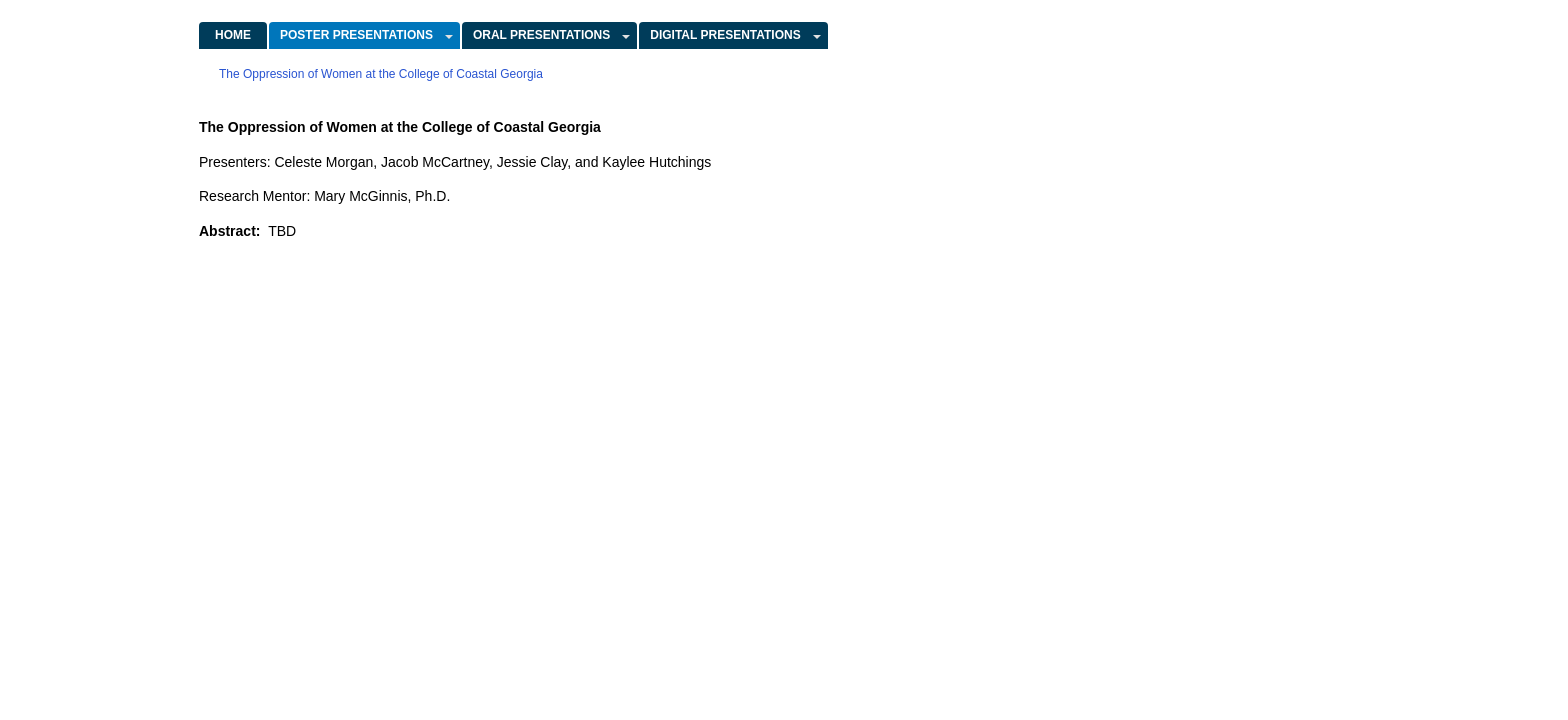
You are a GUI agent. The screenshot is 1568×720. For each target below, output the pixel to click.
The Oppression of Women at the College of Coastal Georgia (381, 74)
